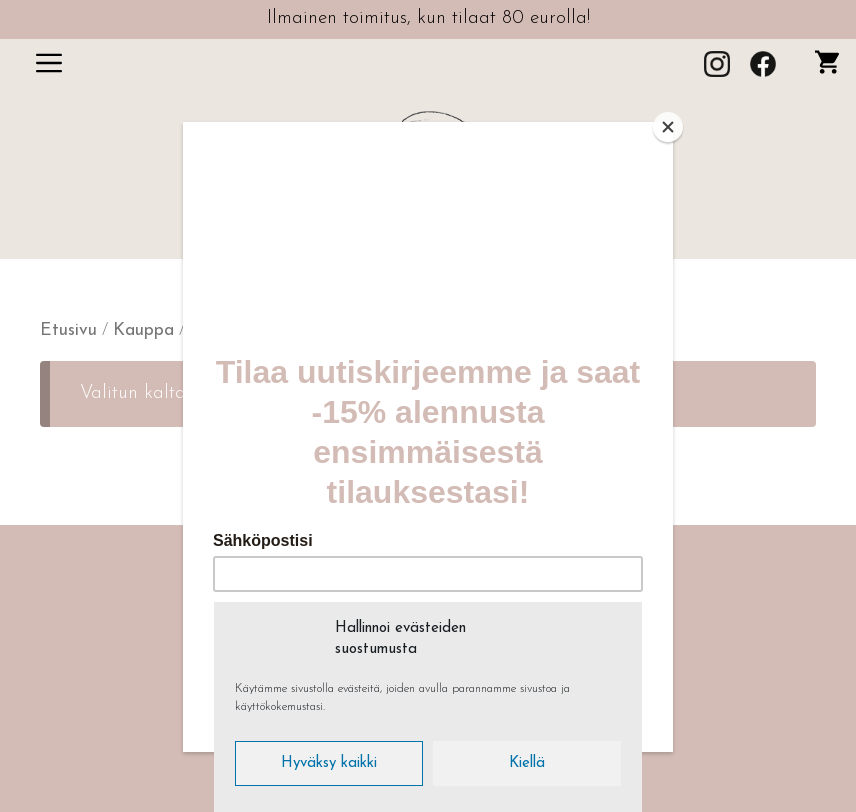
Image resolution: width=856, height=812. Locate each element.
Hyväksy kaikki (329, 763)
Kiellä (527, 763)
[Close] (668, 127)
